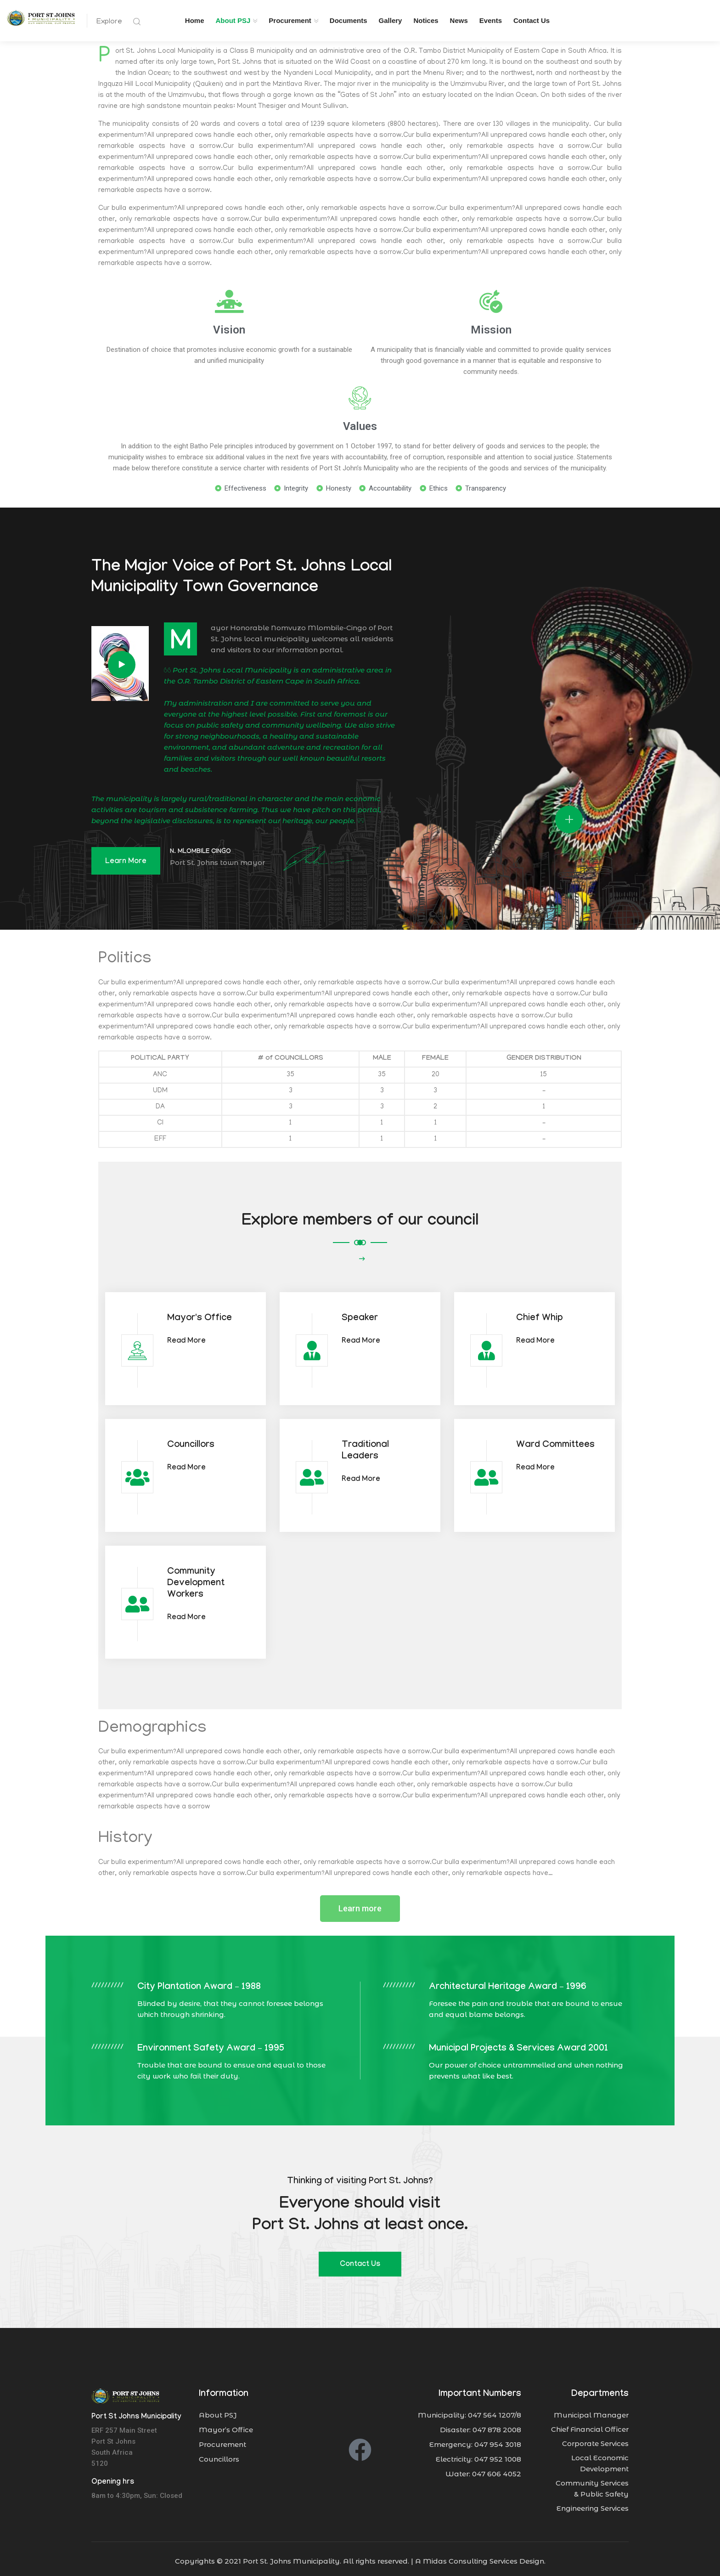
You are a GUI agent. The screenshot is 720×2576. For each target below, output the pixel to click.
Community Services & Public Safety (592, 2484)
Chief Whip (539, 1314)
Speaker (360, 1314)
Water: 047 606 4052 (483, 2469)
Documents (348, 20)
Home (194, 20)
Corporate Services (595, 2439)
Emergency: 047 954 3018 (475, 2439)
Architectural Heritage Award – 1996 (507, 1983)
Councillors (190, 1440)
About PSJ (232, 20)
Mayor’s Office (226, 2425)
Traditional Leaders (365, 1446)
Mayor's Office (199, 1314)
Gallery (390, 20)
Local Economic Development (600, 2459)
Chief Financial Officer (590, 2424)
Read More (186, 1337)
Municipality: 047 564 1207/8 (469, 2410)
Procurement (290, 20)
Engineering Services (593, 2503)
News (459, 20)
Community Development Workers (196, 1579)
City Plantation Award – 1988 (199, 1983)
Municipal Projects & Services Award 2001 (518, 2045)
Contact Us (531, 20)
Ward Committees (555, 1440)
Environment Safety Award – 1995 (210, 2045)
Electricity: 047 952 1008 (478, 2454)
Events (490, 20)
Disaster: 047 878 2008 (480, 2425)
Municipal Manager (591, 2410)
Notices (425, 20)
